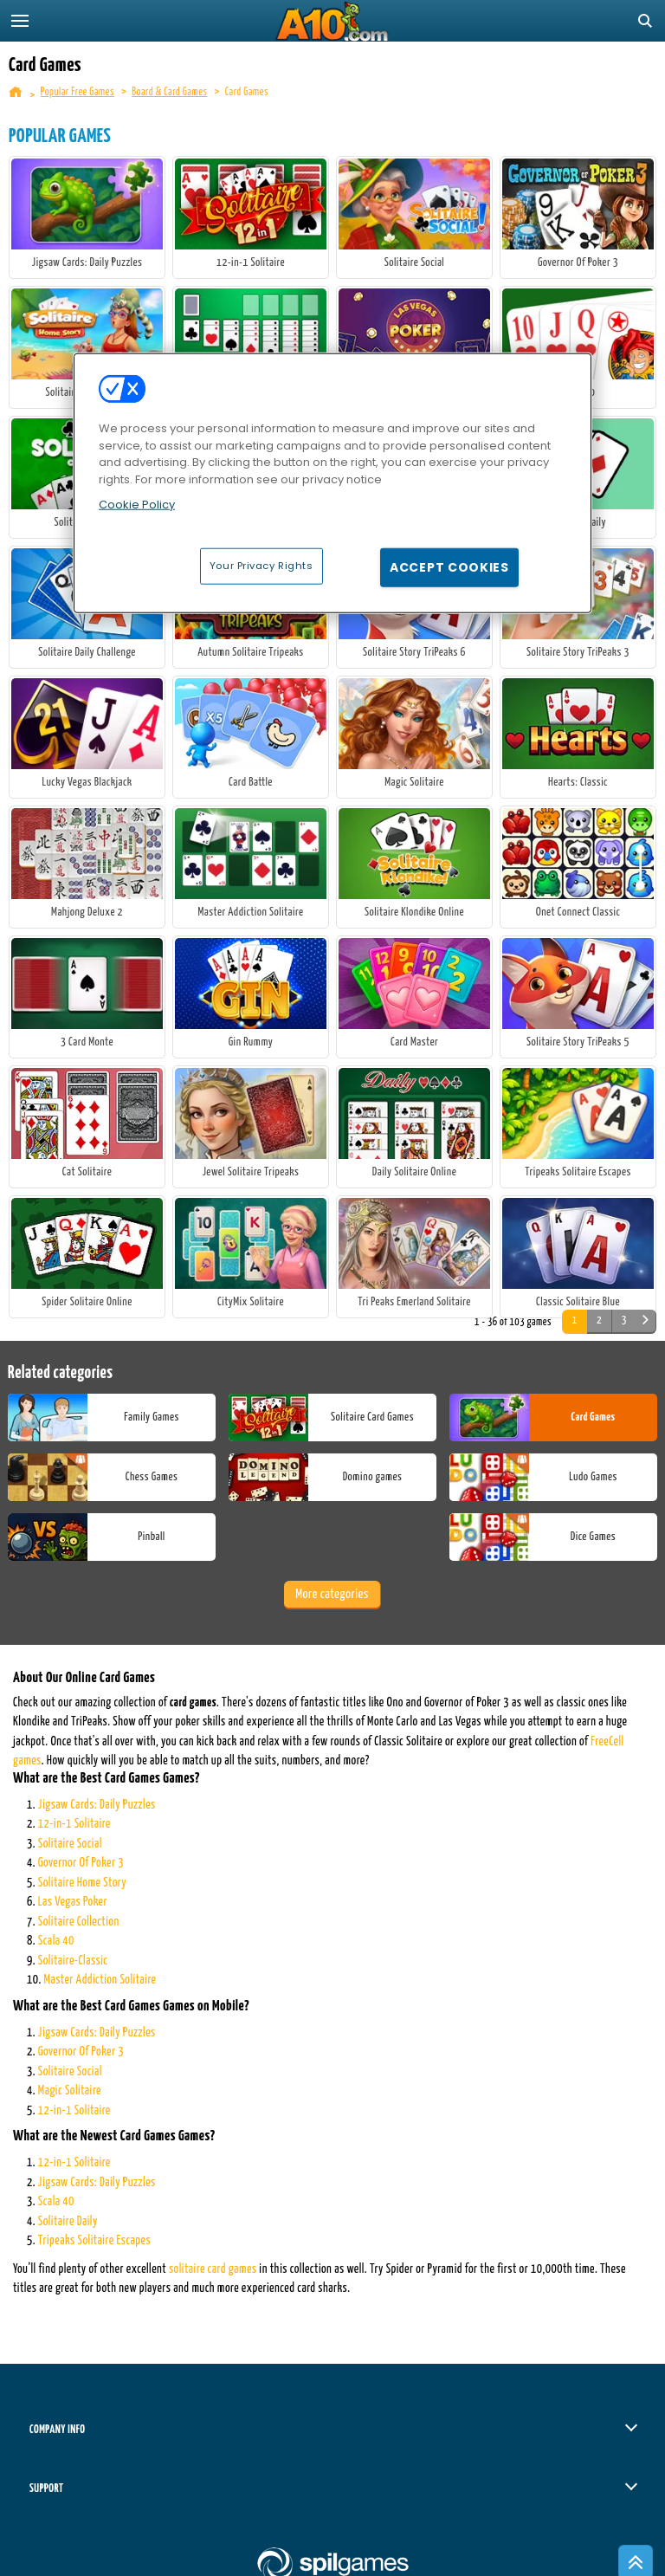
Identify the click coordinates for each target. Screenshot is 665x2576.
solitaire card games (213, 2269)
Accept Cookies (449, 566)
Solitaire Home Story (82, 1883)
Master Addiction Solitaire (100, 1980)
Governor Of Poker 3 (81, 1863)
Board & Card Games (169, 92)
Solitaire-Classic (73, 1961)
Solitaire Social (70, 1844)
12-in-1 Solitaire (74, 1824)
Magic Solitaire (69, 2091)
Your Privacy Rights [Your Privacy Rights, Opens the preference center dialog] (261, 565)
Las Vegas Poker (72, 1902)
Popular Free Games (77, 92)
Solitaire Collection (78, 1922)
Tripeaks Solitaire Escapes (94, 2241)
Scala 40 (56, 1941)
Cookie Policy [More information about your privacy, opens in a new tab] (137, 504)
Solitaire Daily (68, 2222)
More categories (331, 1594)
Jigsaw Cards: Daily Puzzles (97, 1805)
